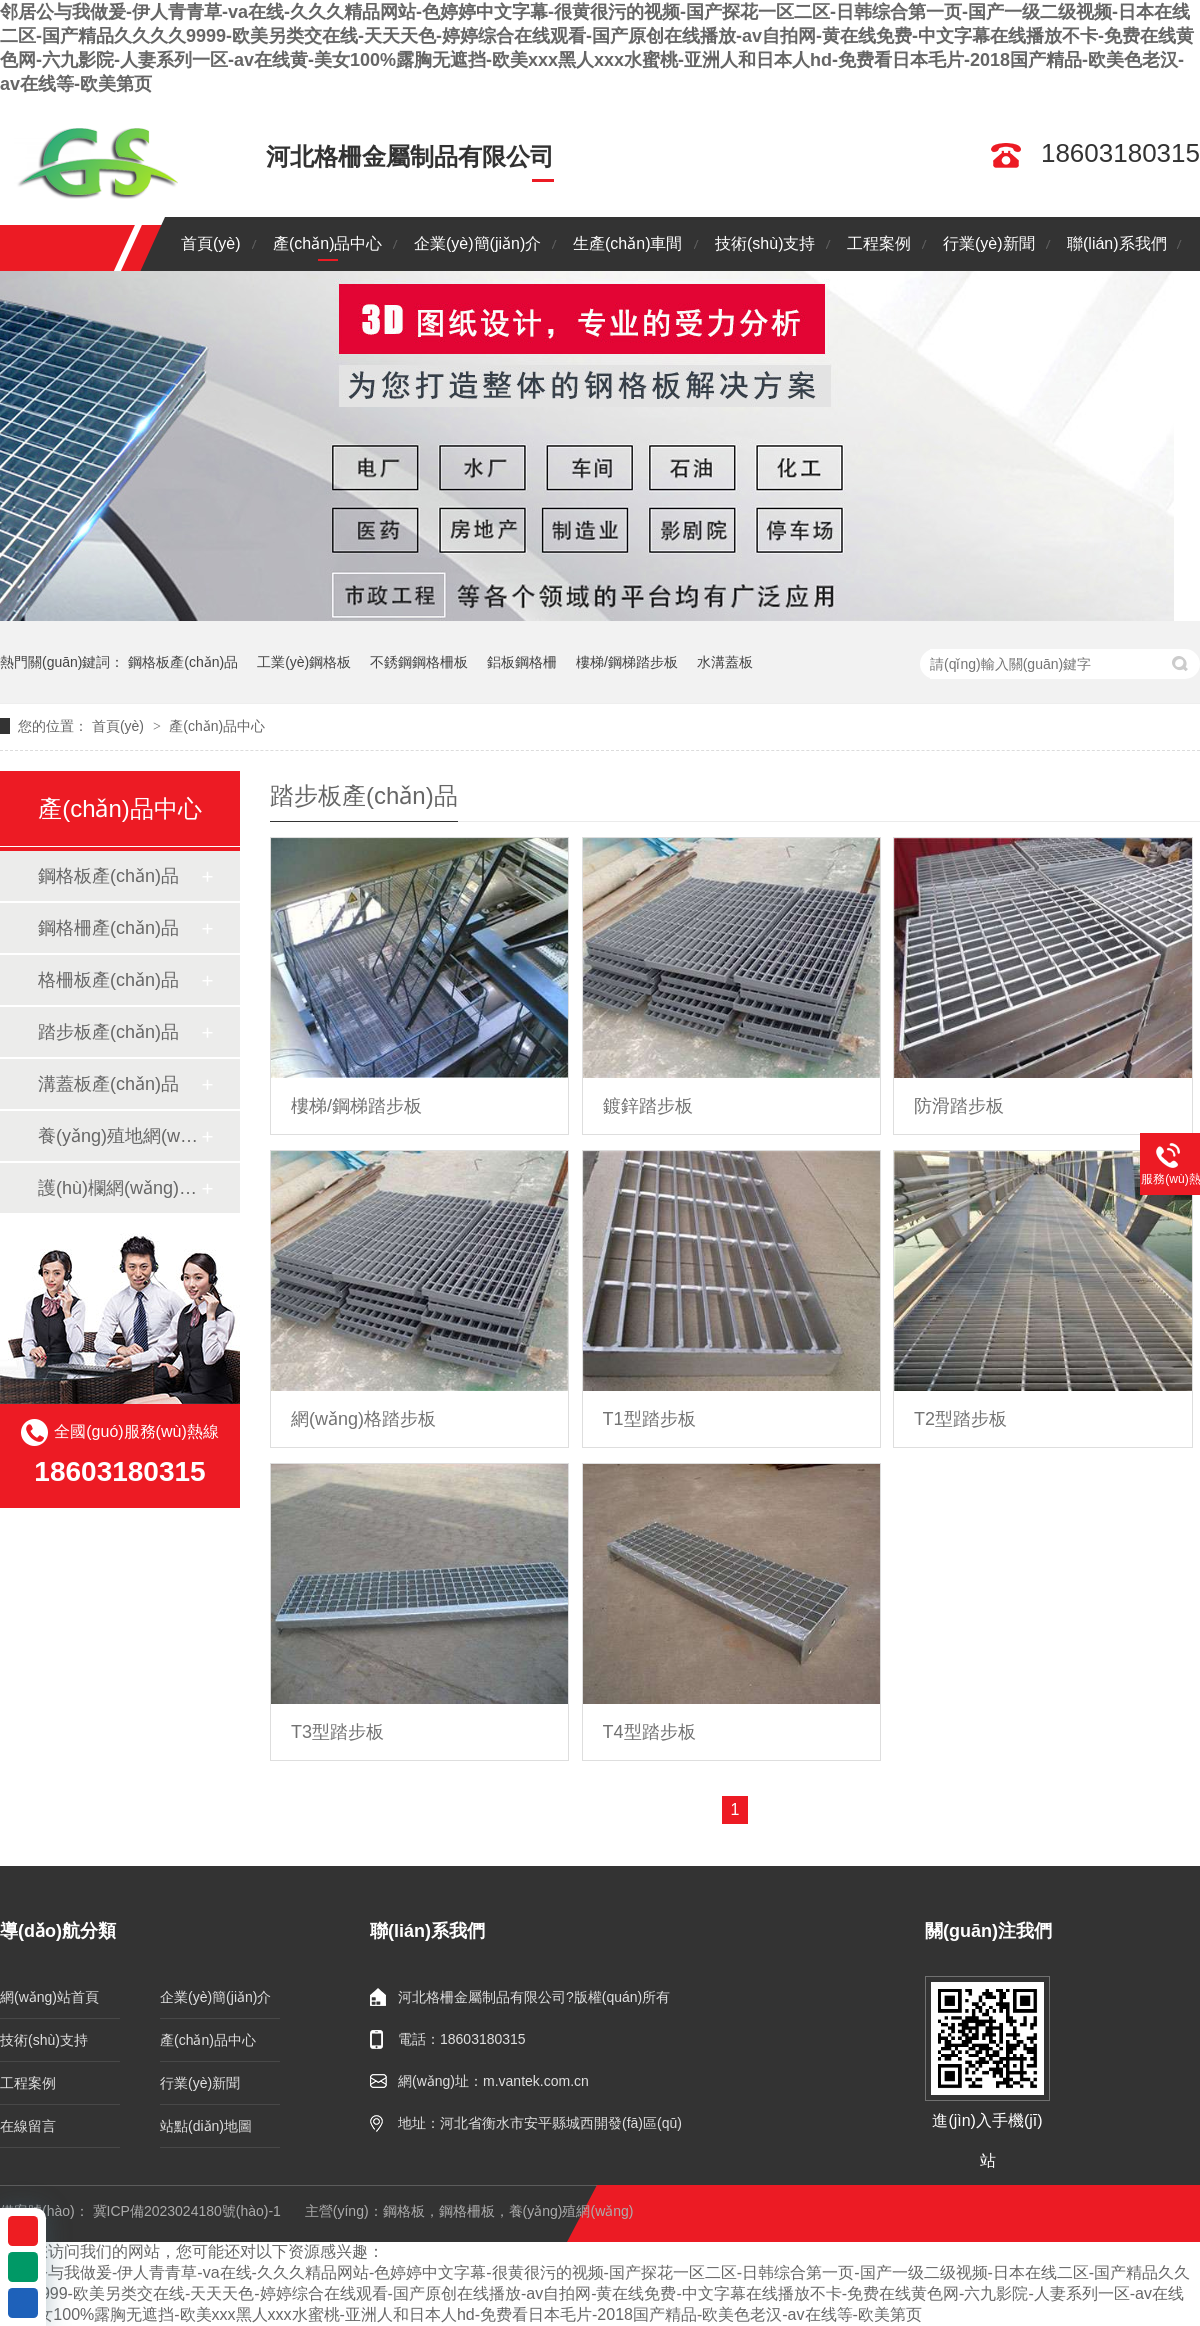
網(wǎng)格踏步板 (363, 1419)
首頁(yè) (211, 243)
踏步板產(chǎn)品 (108, 1032)
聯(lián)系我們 (1117, 243)
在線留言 (28, 2126)
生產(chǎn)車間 (627, 243)
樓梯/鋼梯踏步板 (627, 662)
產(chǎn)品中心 (327, 243)
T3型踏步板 (337, 1732)
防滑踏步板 (959, 1106)
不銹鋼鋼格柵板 (419, 662)
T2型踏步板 (960, 1419)
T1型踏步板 (649, 1419)
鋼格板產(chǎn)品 (183, 662)
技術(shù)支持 (765, 243)
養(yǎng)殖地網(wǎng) (119, 1136)
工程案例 (879, 243)
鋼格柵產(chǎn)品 (108, 928)
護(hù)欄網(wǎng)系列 (119, 1188)
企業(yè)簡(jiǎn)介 (477, 243)
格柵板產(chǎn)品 (108, 980)
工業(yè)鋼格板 (304, 662)
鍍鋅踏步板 (648, 1106)
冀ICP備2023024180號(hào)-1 (187, 2211)
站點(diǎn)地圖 (206, 2126)
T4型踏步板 (649, 1732)
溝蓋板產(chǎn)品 (108, 1084)
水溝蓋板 (725, 662)
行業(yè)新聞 (989, 243)
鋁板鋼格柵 (522, 662)
